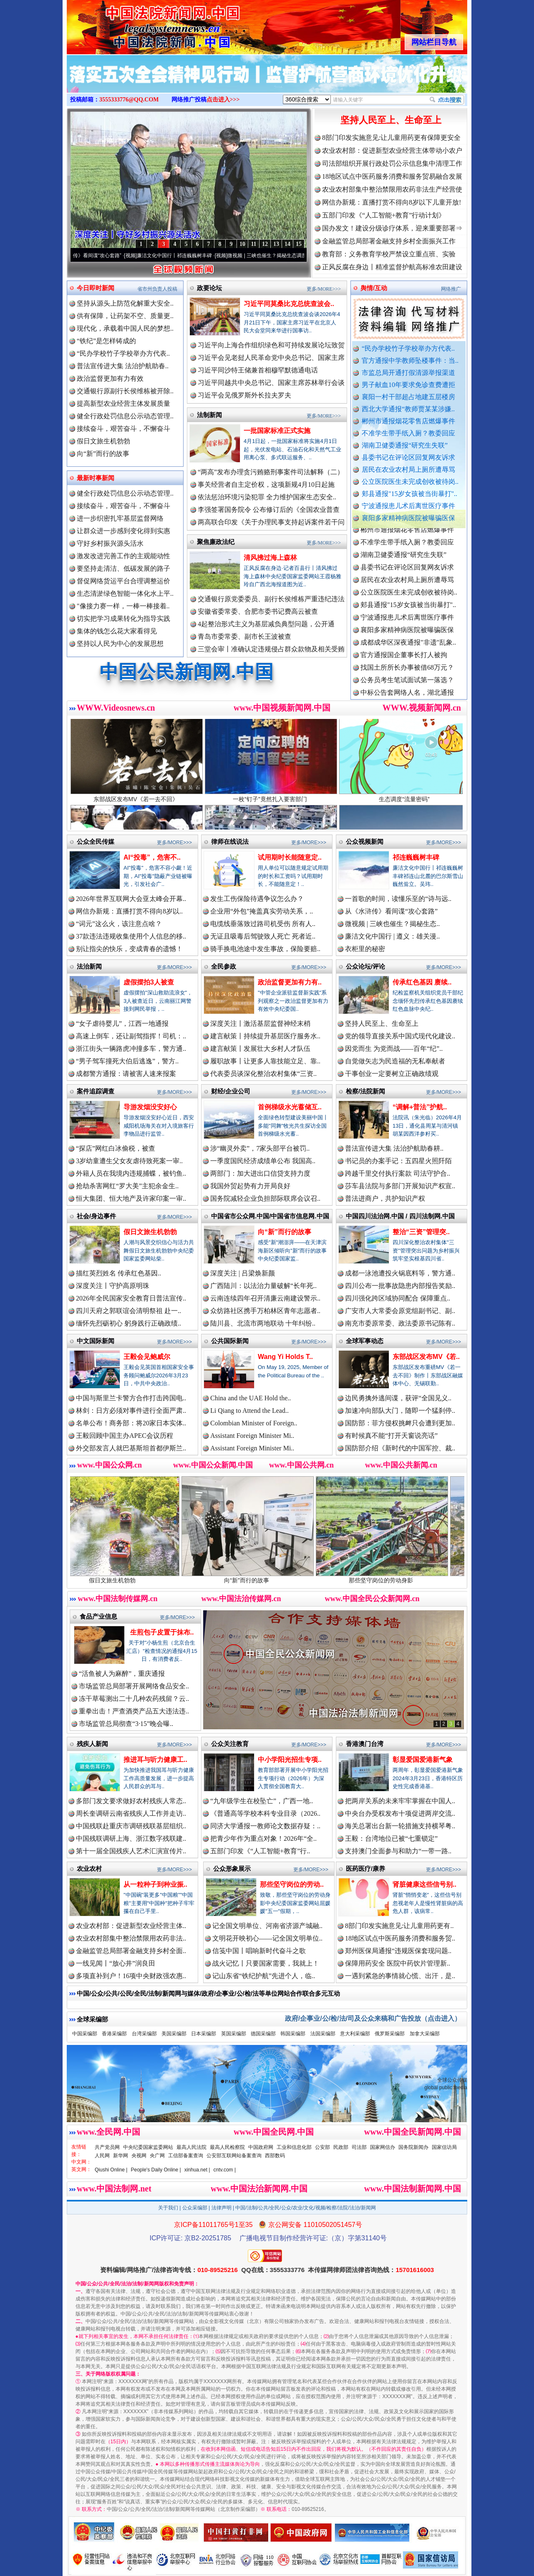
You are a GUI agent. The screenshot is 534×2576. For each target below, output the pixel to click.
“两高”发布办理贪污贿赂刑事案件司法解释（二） (271, 472)
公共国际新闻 (230, 1340)
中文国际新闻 (95, 1340)
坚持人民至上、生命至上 (390, 120)
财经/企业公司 (230, 1091)
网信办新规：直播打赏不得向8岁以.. (129, 911)
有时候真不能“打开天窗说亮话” (391, 1435)
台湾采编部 (144, 2034)
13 (276, 244)
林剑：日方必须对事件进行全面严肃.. (131, 1410)
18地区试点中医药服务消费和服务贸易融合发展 (392, 176)
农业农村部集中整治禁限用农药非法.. (131, 1938)
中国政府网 (260, 2147)
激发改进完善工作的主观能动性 (123, 555)
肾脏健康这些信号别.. (424, 1884)
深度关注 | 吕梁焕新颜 (242, 1273)
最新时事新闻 (95, 477)
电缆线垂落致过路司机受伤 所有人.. (262, 923)
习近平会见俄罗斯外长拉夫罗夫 (244, 395)
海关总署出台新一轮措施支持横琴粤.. (400, 1826)
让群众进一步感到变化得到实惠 (123, 530)
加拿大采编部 (425, 2034)
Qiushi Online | (111, 2170)
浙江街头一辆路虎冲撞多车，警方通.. (131, 1048)
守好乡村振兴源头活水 (110, 543)
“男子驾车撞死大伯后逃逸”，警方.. (127, 1061)
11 (253, 244)
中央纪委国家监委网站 (148, 2147)
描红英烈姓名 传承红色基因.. (118, 1273)
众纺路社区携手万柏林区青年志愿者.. (265, 1310)
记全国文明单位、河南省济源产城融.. (267, 1925)
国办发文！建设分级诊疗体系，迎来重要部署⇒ (392, 228)
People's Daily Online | (156, 2170)
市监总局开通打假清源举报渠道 (408, 372)
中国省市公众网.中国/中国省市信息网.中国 (270, 1216)
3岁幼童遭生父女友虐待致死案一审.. (129, 1160)
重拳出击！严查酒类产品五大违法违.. (134, 1711)
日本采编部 (203, 2034)
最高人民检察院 (227, 2147)
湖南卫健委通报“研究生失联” (405, 445)
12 (265, 244)
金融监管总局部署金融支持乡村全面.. (131, 1950)
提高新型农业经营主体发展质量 (123, 403)
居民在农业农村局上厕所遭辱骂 (408, 469)
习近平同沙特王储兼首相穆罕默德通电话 (258, 370)
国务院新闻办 (413, 2147)
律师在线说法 (230, 841)
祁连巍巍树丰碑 (416, 857)
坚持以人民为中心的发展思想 (120, 643)
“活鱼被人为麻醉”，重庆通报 (122, 1673)
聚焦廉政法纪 (215, 541)
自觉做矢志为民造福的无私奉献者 (395, 1061)
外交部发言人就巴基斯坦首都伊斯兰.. (131, 1448)
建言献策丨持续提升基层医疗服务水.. (265, 1036)
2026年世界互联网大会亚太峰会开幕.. (131, 898)
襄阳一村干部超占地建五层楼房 (408, 396)
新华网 (120, 2155)
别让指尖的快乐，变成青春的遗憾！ (129, 948)
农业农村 (89, 1868)
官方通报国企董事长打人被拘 (403, 664)
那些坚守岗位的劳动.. (292, 1884)
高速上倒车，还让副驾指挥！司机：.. (131, 1036)
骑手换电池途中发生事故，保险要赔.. (265, 948)
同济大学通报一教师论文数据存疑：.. (265, 1826)
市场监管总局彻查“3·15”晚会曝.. (126, 1723)
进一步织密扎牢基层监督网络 (120, 518)
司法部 (359, 2147)
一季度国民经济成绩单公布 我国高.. (262, 1160)
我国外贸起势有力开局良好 (250, 1185)
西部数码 (275, 2155)
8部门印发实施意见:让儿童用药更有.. (399, 1925)
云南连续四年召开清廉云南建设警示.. (265, 1298)
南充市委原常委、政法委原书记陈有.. (400, 1323)
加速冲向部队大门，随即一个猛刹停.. (400, 1410)
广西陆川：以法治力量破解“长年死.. (263, 1285)
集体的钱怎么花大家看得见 (117, 631)
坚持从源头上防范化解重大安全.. (125, 303)
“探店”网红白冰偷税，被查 (115, 1148)
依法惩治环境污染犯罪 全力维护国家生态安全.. (267, 497)
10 (242, 244)
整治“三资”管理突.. (421, 1231)
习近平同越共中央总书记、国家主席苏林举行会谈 (271, 382)
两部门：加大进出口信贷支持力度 (260, 1173)
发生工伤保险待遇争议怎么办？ (257, 898)
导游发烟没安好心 (150, 1107)
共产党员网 (107, 2147)
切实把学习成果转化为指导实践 (123, 618)
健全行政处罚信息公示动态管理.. (125, 416)
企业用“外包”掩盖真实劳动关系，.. (261, 911)
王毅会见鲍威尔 (146, 1356)
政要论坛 (209, 287)
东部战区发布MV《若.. (426, 1356)
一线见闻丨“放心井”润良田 (115, 1963)
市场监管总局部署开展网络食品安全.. (134, 1686)
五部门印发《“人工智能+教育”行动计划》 (383, 215)
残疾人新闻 (92, 1743)
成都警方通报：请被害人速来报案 (126, 1073)
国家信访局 (444, 2147)
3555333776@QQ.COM (129, 99)
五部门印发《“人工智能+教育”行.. (260, 1851)
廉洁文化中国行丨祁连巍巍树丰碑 (189, 255)
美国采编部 (173, 2034)
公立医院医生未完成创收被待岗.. (410, 481)
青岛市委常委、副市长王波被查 (244, 636)
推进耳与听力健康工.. (155, 1759)
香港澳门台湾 (364, 1743)
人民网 (102, 2155)
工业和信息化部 (294, 2147)
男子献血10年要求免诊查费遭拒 (408, 384)
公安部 (322, 2147)
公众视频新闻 (364, 841)
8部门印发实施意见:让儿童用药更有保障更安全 (391, 137)
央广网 (157, 2155)
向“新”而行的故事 (103, 453)
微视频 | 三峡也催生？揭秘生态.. (392, 923)
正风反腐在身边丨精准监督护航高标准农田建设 (392, 267)
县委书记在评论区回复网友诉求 (408, 457)
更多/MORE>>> (324, 289)
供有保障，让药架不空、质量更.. (125, 315)
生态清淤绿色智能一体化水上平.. (125, 593)
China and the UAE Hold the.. (250, 1398)
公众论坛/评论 (365, 966)
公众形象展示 (232, 1868)
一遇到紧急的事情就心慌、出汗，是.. (400, 1975)
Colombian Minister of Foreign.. (253, 1423)
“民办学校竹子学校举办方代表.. (408, 348)
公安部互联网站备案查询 (234, 2155)
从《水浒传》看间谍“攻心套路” (102, 255)
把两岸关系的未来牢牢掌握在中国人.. (400, 1800)
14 (287, 244)
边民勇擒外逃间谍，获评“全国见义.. (398, 1398)
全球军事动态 (364, 1340)
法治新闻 (89, 966)
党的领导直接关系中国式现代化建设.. (400, 1036)
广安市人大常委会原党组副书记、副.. (400, 1310)
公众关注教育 (230, 1743)
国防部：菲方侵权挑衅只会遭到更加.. (400, 1423)
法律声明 (222, 2208)
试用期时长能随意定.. (290, 857)
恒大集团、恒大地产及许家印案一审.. (131, 1198)
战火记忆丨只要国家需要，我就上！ (265, 1963)
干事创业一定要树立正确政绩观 (391, 1073)
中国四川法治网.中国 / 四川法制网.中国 (400, 1216)
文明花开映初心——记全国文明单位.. (267, 1938)
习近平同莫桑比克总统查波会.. (289, 303)
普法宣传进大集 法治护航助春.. (123, 365)
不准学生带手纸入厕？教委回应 (408, 433)
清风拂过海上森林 (270, 557)
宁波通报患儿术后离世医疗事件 (408, 505)
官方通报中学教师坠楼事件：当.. (410, 360)
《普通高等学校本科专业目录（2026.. (265, 1813)
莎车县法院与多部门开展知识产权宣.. (400, 1185)
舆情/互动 (373, 287)
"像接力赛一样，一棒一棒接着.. (123, 606)
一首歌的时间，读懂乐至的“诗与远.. (398, 898)
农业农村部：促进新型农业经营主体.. (131, 1925)
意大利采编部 (355, 2034)
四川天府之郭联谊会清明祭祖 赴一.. (128, 1310)
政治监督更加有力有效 (110, 378)
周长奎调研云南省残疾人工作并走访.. (131, 1813)
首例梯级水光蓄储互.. (290, 1107)
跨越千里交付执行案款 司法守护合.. (397, 1173)
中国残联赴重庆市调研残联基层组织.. (131, 1826)
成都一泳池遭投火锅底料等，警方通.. (400, 1273)
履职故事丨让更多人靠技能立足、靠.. (265, 1061)
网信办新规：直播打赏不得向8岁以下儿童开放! (391, 202)
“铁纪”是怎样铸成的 (106, 340)
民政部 (340, 2147)
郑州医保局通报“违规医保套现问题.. (398, 1950)
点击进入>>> (223, 99)
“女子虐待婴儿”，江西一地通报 (122, 1023)
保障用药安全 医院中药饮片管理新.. (397, 1963)
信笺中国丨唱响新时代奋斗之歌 (259, 1950)
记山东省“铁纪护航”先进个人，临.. (263, 1975)
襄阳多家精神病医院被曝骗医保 (408, 517)
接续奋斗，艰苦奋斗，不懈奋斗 (123, 428)
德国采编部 (263, 2034)
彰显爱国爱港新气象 (423, 1759)
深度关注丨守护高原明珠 (112, 1285)
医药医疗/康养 (365, 1868)
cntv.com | (224, 2170)
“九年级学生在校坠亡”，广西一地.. (261, 1800)
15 (299, 244)
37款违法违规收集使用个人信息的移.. (131, 936)
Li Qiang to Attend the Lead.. (249, 1410)
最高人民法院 (191, 2147)
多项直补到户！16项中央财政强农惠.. (131, 1975)
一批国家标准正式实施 (277, 430)
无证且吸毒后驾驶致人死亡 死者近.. (262, 936)
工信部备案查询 (185, 2155)
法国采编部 (322, 2034)
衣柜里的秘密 (365, 948)
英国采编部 (233, 2034)
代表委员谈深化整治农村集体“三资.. (263, 1073)
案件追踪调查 (95, 1091)
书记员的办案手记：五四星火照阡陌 (398, 1160)
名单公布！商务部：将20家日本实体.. (131, 1423)
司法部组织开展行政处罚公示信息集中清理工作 (392, 163)
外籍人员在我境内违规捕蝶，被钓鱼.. (131, 1173)
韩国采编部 (292, 2034)
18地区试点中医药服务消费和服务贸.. (400, 1938)
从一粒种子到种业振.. (155, 1884)
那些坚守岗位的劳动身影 (402, 1577)
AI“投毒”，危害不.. (152, 857)
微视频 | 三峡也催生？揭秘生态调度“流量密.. (291, 255)
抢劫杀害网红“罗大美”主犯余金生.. (127, 1185)
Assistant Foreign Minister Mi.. (252, 1435)
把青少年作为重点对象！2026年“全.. (263, 1838)
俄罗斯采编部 (390, 2034)
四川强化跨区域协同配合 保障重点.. (397, 1298)
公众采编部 (194, 2208)
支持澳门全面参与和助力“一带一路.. (398, 1851)
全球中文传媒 (135, 24)
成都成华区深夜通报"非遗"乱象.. (408, 652)
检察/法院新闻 (365, 1091)
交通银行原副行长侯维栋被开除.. (125, 391)
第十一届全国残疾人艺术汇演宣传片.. (131, 1851)
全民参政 (223, 966)
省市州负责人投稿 (157, 289)
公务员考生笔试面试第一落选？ (407, 689)
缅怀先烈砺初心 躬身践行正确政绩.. (128, 1323)
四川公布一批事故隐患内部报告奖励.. (400, 1285)
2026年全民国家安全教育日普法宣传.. (131, 1298)
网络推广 (451, 289)
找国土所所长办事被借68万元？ (407, 677)
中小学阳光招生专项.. (290, 1759)
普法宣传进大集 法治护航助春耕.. (394, 1148)
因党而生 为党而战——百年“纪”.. (394, 1048)
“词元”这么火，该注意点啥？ (119, 923)
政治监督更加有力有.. (290, 982)
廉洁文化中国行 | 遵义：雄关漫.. (392, 936)
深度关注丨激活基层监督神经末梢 (260, 1023)
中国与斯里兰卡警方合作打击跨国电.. (131, 1398)
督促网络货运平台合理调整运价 (123, 581)
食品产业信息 (98, 1616)
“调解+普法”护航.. (420, 1107)
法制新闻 (209, 414)
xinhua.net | (197, 2170)
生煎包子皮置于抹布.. (162, 1632)
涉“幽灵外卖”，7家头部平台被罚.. (260, 1148)
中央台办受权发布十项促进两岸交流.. (400, 1813)
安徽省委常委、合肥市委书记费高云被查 (258, 611)
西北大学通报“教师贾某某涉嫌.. (408, 408)
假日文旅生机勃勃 (103, 441)
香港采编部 (114, 2034)
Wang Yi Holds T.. (285, 1356)
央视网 (138, 2155)
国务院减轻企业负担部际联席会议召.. (265, 1198)
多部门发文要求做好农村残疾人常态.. (131, 1800)
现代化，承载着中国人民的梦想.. (125, 328)
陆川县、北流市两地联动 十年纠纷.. (262, 1323)
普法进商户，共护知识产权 (385, 1198)
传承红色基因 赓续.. (422, 982)
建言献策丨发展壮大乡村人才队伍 (260, 1048)
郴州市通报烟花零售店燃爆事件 (408, 421)
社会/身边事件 (96, 1216)
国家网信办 (382, 2147)
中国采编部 (84, 2034)
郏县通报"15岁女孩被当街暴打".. (409, 493)
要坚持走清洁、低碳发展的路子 (123, 568)
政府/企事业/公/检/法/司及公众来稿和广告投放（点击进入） (373, 2018)
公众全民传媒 (95, 841)
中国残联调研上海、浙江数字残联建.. (131, 1838)
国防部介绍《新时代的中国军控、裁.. (400, 1448)
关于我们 (168, 2208)
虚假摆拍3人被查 (148, 982)
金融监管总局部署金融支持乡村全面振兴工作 (389, 241)
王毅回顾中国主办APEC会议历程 (124, 1435)
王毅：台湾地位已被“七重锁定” (391, 1838)
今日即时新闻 (95, 287)
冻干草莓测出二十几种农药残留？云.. (134, 1698)
